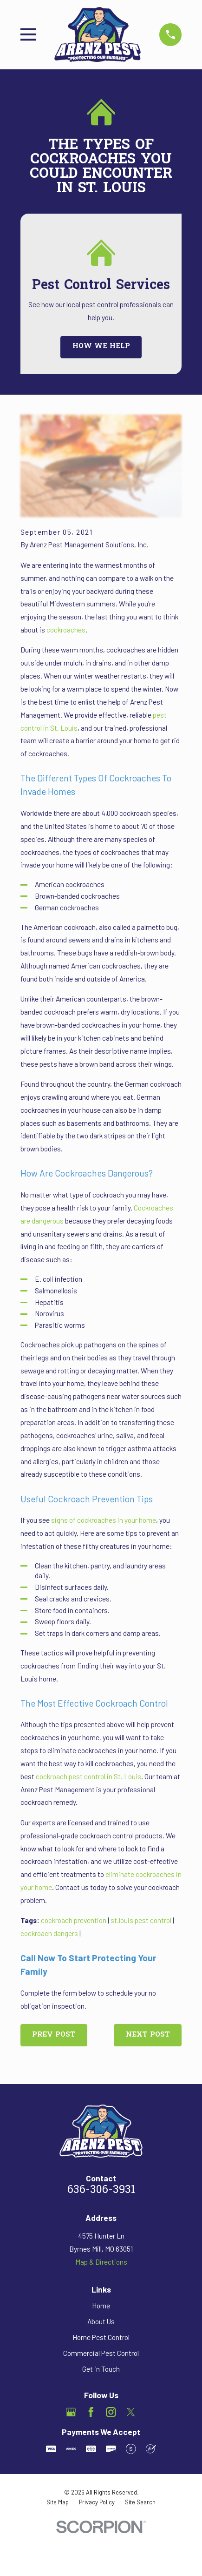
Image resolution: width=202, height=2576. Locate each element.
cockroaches (65, 630)
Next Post (148, 2035)
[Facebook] (91, 2412)
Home (101, 2305)
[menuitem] (57, 2502)
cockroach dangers (49, 1933)
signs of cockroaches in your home (103, 1520)
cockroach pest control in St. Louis (88, 1776)
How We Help (101, 346)
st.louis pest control (141, 1920)
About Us (101, 2321)
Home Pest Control (101, 2337)
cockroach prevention (73, 1920)
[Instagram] (111, 2412)
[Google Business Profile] (71, 2412)
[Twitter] (131, 2412)
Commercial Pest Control (101, 2353)
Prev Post (53, 2035)
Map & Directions (101, 2262)
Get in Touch (101, 2369)
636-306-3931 (101, 2190)
